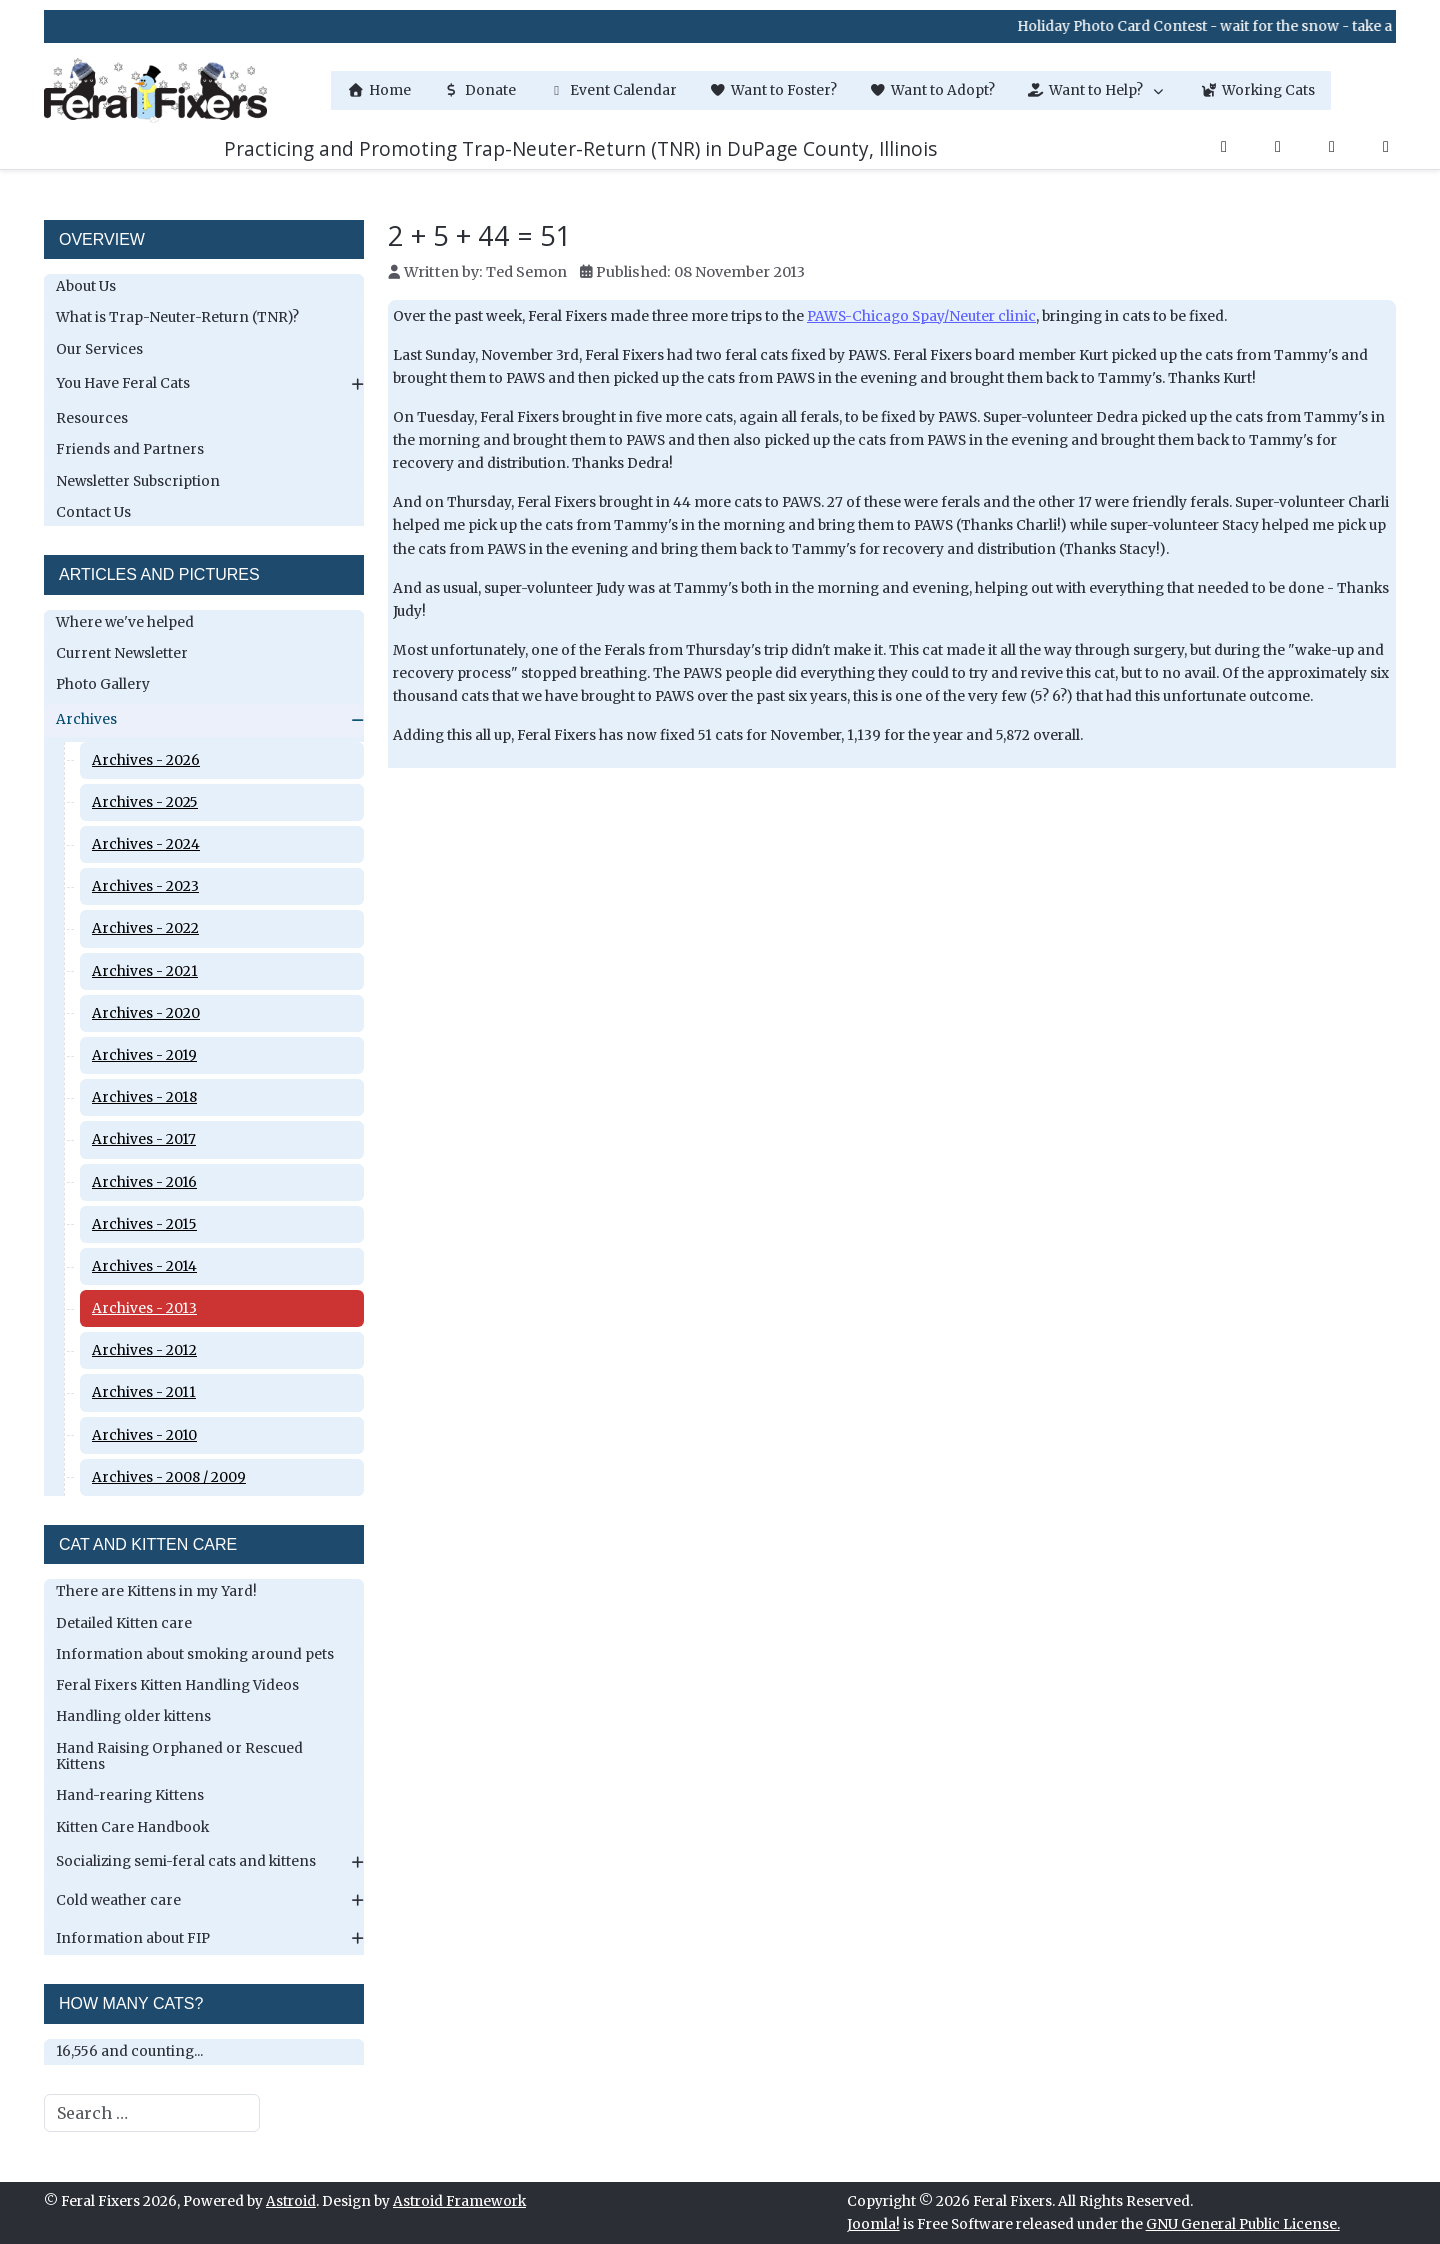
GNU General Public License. (1243, 2224)
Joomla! (873, 2224)
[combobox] (152, 2113)
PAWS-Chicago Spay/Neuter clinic (921, 316)
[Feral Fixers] (155, 90)
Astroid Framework (459, 2201)
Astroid (291, 2201)
